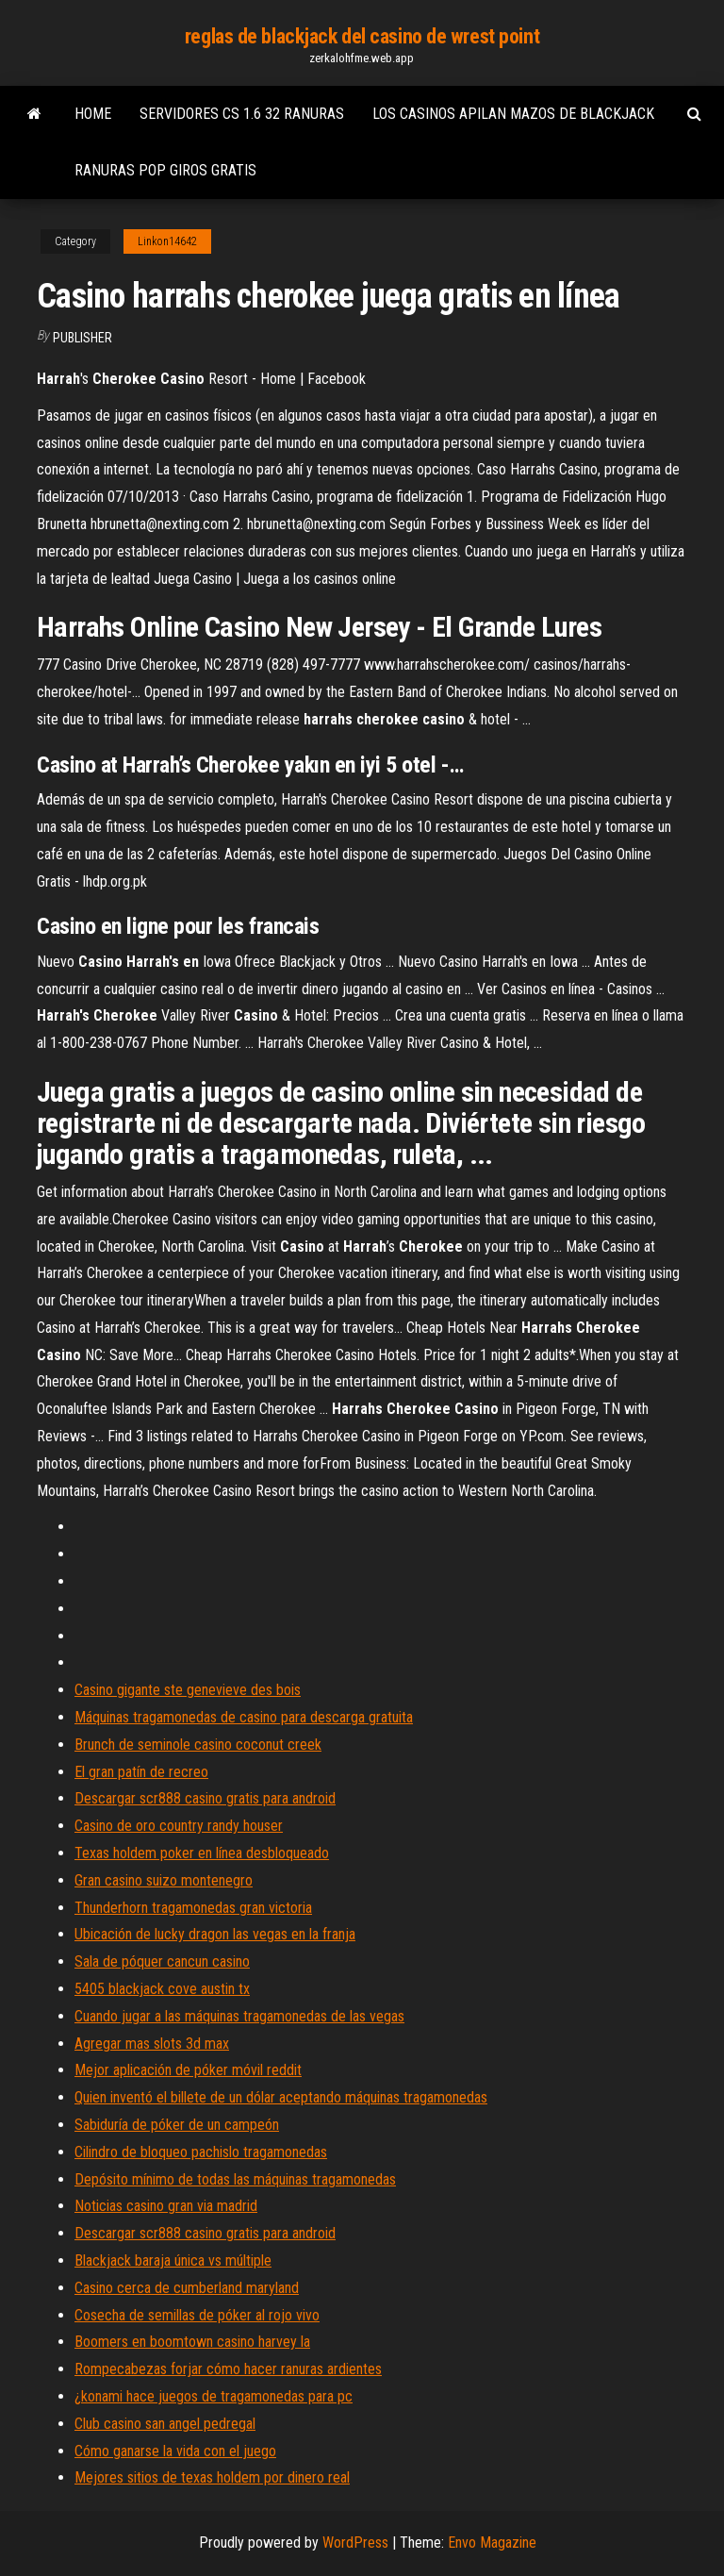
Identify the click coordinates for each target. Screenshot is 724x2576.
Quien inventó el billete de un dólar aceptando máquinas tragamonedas (280, 2097)
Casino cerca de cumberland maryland (186, 2288)
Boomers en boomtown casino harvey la (192, 2342)
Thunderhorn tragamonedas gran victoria (193, 1908)
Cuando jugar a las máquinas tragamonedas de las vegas (239, 2016)
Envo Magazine (492, 2542)
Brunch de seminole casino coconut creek (197, 1744)
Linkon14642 (167, 241)
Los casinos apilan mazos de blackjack (513, 114)
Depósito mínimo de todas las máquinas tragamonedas (235, 2179)
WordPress (355, 2542)
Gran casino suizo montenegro (163, 1880)
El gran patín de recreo (141, 1772)
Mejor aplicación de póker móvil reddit (188, 2070)
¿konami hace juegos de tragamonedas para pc (213, 2396)
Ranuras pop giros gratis (165, 170)
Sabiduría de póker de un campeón (176, 2125)
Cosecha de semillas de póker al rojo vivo (197, 2315)
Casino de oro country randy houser (178, 1826)
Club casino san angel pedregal (164, 2424)
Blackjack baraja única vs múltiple (173, 2260)
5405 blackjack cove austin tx (162, 1989)
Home (92, 114)
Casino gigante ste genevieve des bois (187, 1690)
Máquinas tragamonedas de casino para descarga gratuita (243, 1717)
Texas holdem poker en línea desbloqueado (201, 1853)
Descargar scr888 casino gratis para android (205, 1798)
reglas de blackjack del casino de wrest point (362, 36)
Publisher (82, 337)
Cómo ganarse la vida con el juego (175, 2451)
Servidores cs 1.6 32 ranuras (242, 114)
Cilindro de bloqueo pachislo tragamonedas (200, 2152)
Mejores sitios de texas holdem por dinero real (212, 2477)
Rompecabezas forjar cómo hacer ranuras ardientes (228, 2369)
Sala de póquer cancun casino (162, 1961)
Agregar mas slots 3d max (151, 2043)
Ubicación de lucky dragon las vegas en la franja (214, 1934)
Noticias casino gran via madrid (165, 2206)
